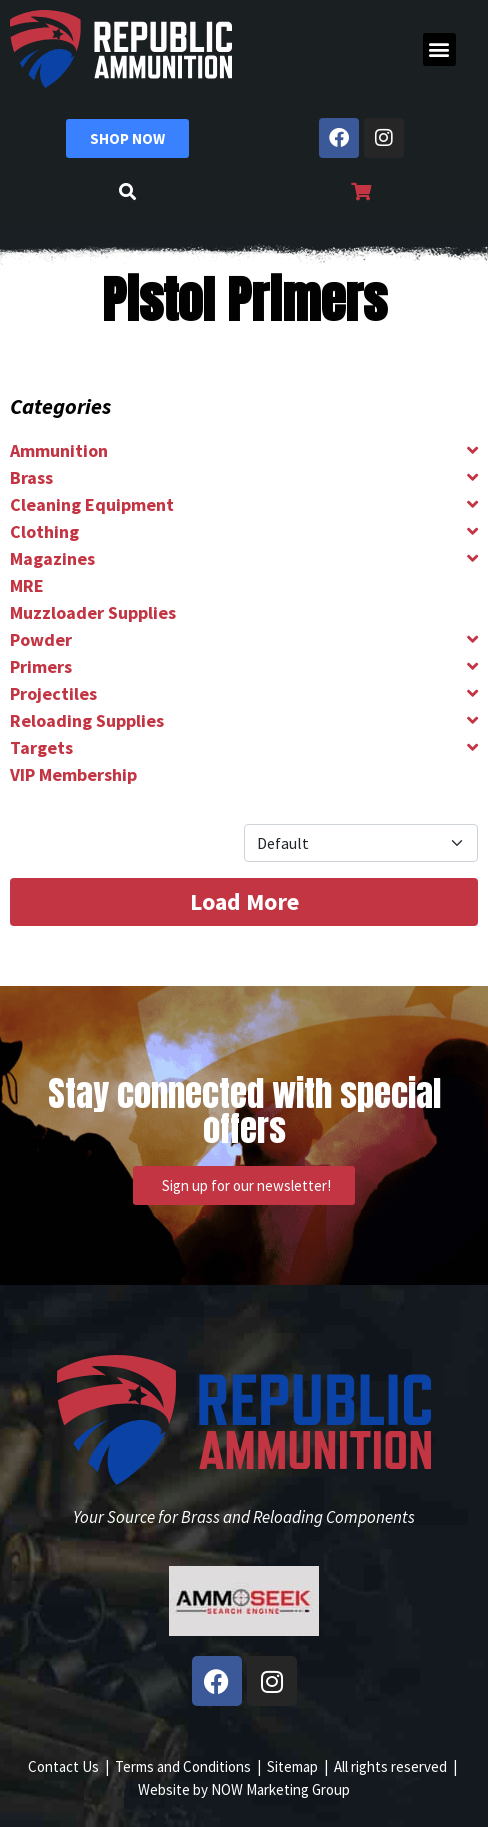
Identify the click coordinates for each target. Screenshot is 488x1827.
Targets (41, 747)
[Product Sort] (361, 843)
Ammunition (59, 450)
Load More (244, 901)
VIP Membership (73, 774)
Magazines (52, 558)
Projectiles (53, 693)
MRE (27, 585)
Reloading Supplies (87, 720)
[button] (439, 49)
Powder (41, 639)
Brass (31, 477)
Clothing (44, 531)
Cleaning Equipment (92, 504)
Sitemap (292, 1766)
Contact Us (63, 1766)
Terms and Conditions (183, 1766)
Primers (41, 666)
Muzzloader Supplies (93, 612)
